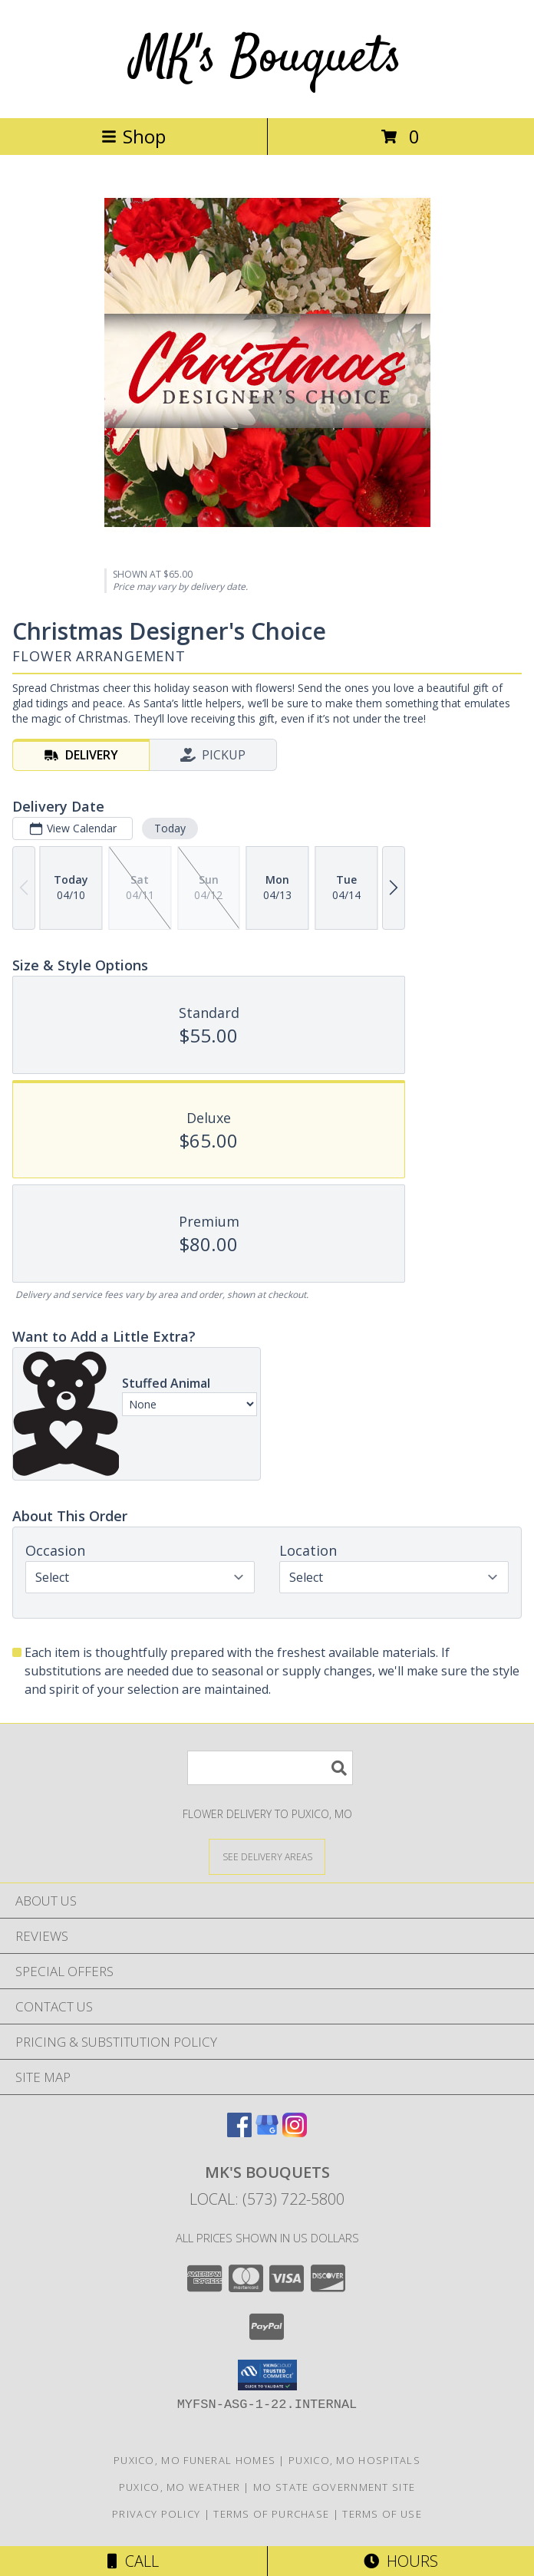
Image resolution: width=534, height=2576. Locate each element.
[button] (267, 2375)
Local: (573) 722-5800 (267, 2199)
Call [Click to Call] (133, 2561)
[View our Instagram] (294, 2132)
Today (170, 828)
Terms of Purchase (271, 2514)
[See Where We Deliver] (267, 1856)
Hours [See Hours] (401, 2561)
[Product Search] (270, 1768)
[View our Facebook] (239, 2132)
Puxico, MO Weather (179, 2487)
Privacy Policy (156, 2514)
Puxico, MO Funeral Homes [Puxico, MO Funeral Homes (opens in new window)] (194, 2460)
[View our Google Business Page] (267, 2132)
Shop (133, 136)
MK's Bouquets (267, 58)
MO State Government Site (334, 2487)
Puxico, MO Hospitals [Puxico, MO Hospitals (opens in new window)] (354, 2460)
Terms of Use (382, 2514)
